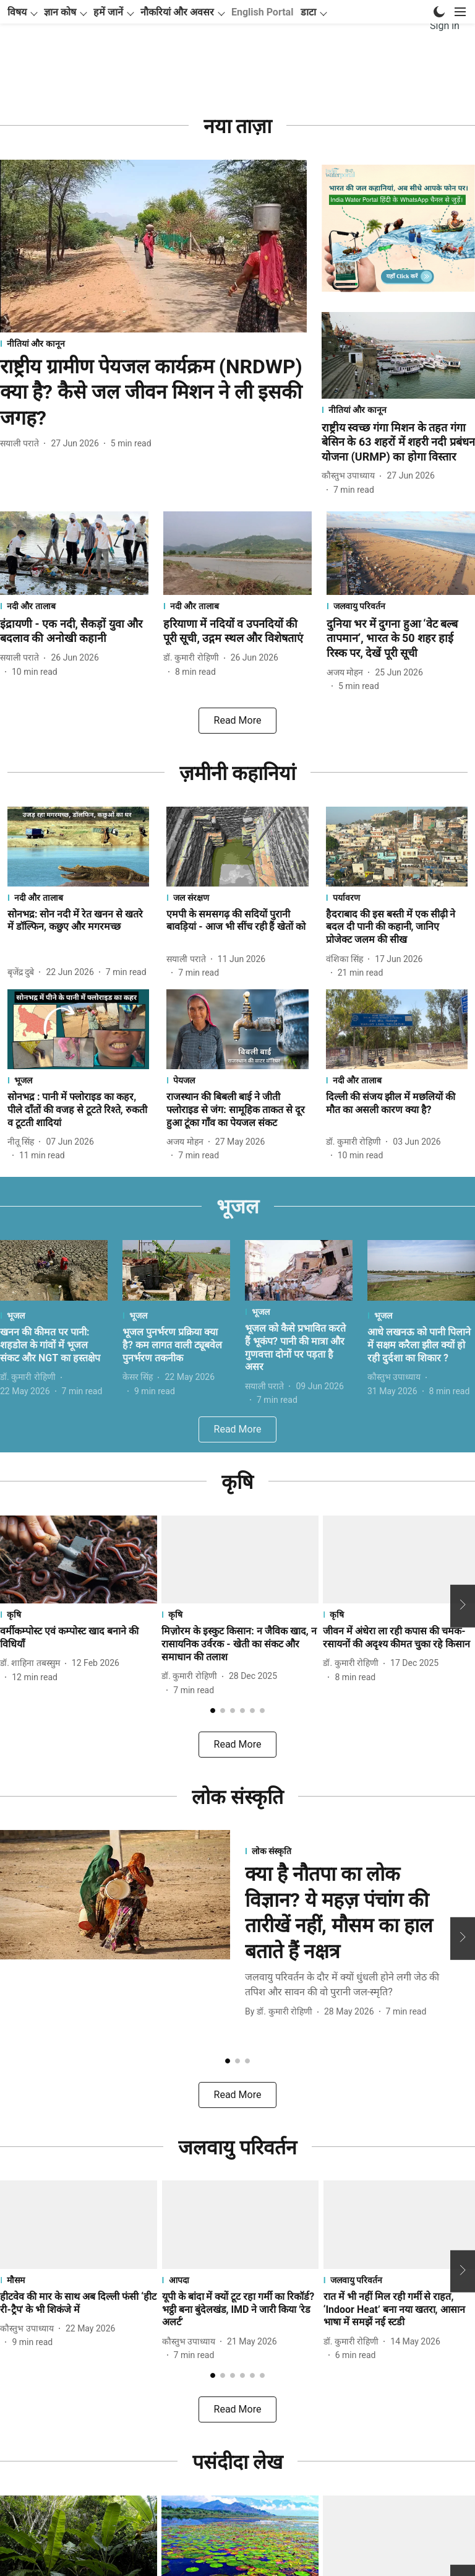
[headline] (153, 416)
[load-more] (237, 744)
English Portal (262, 64)
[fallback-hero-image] (153, 269)
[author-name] (22, 467)
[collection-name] (237, 149)
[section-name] (153, 367)
